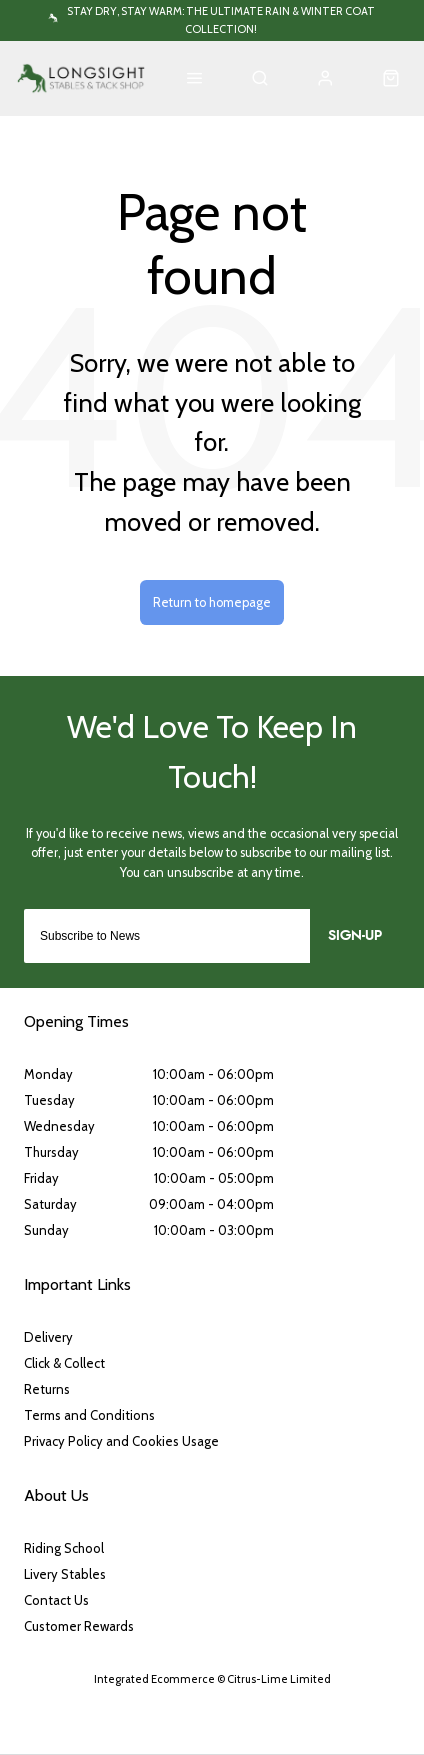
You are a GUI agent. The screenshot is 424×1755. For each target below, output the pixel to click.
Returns (47, 1389)
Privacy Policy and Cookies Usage (121, 1441)
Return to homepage (212, 602)
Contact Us (56, 1600)
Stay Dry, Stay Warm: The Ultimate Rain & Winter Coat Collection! (221, 19)
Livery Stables (65, 1574)
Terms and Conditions (89, 1415)
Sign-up (355, 936)
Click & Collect (64, 1363)
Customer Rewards (79, 1626)
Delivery (48, 1337)
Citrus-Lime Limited (279, 1679)
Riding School (64, 1548)
